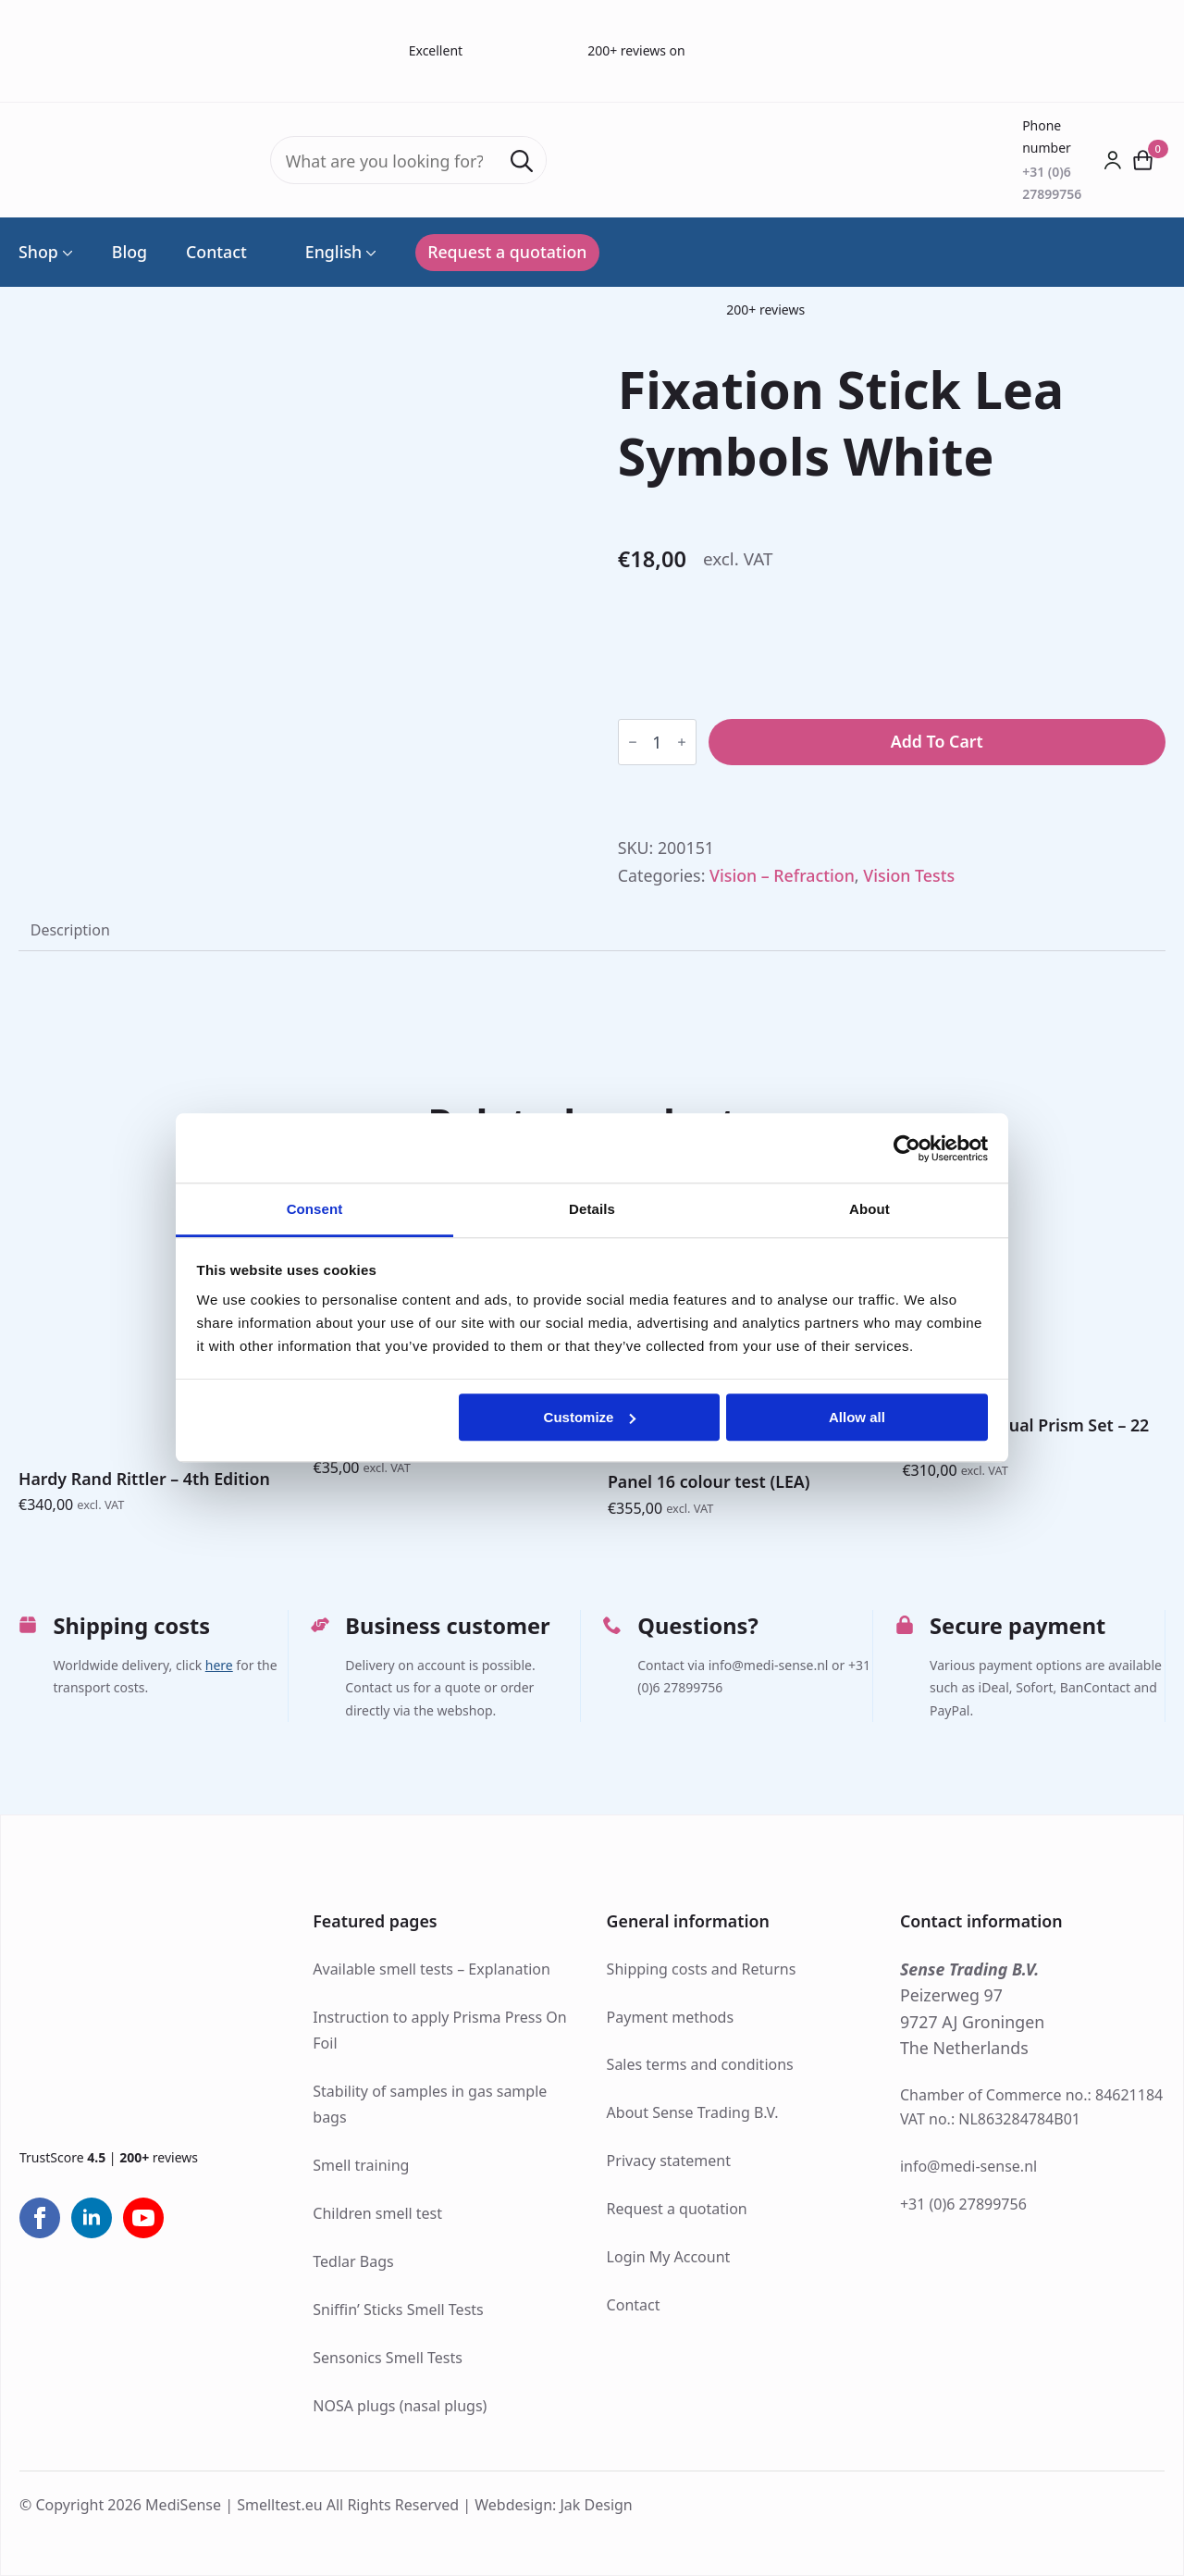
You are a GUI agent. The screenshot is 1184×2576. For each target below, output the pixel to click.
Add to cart (937, 741)
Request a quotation (677, 2208)
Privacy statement (669, 2160)
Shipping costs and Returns (701, 1969)
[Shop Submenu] (65, 252)
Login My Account (669, 2257)
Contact (216, 252)
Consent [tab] (315, 1209)
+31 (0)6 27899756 (963, 2204)
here (219, 1665)
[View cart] (1144, 159)
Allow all (857, 1417)
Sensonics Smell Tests (387, 2357)
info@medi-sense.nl (968, 2166)
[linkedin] (91, 2218)
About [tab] (869, 1209)
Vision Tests (909, 875)
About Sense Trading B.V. (693, 2112)
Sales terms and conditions (700, 2064)
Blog (129, 252)
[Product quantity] (657, 742)
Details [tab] (592, 1209)
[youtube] (143, 2218)
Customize (590, 1417)
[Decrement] (633, 742)
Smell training (361, 2165)
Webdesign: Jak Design (554, 2505)
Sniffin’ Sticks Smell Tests (398, 2309)
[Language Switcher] (369, 252)
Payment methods (670, 2017)
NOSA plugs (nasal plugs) (400, 2406)
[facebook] (39, 2218)
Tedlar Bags (353, 2261)
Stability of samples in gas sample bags (430, 2104)
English (324, 252)
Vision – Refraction (782, 875)
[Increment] (682, 742)
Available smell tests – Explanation (431, 1969)
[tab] (70, 930)
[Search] (522, 161)
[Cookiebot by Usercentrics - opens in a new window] (907, 1148)
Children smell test (377, 2213)
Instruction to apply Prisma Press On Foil (439, 2030)
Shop (38, 252)
